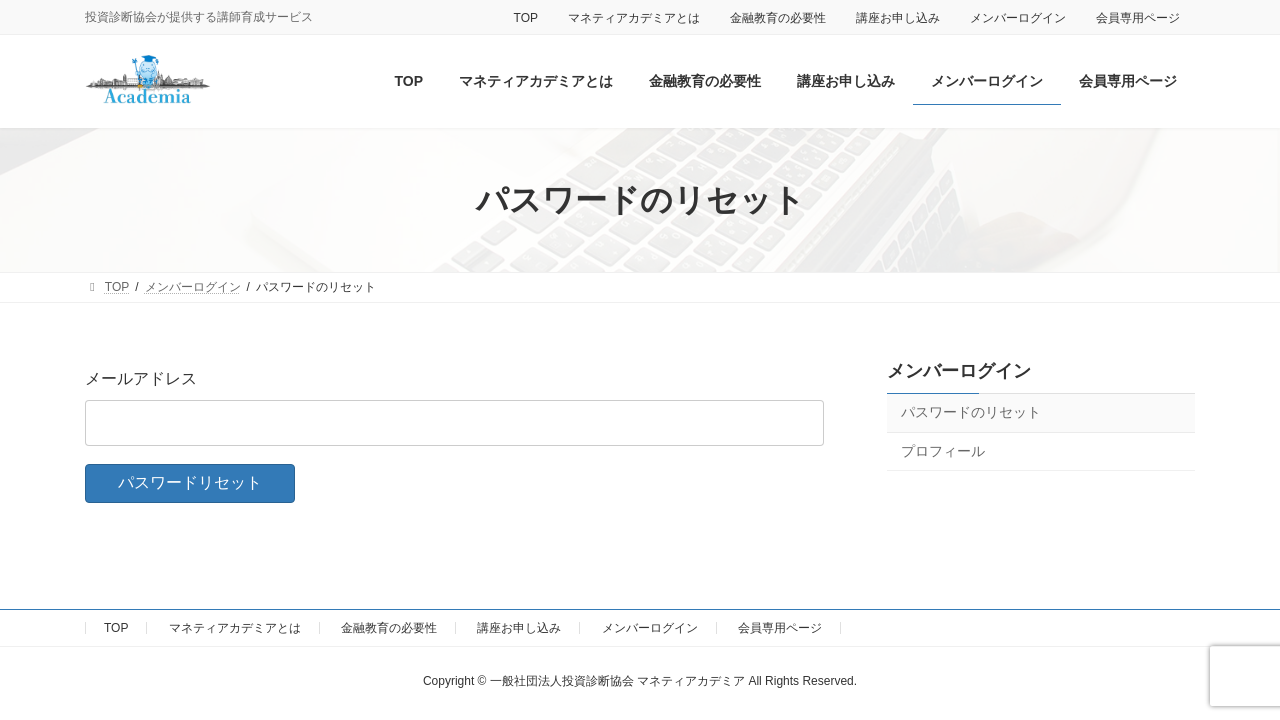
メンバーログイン (1018, 18)
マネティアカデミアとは (634, 18)
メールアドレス (141, 378)
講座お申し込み (898, 18)
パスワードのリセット (971, 412)
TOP (526, 18)
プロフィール (943, 451)
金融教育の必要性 (778, 18)
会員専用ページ (1138, 18)
